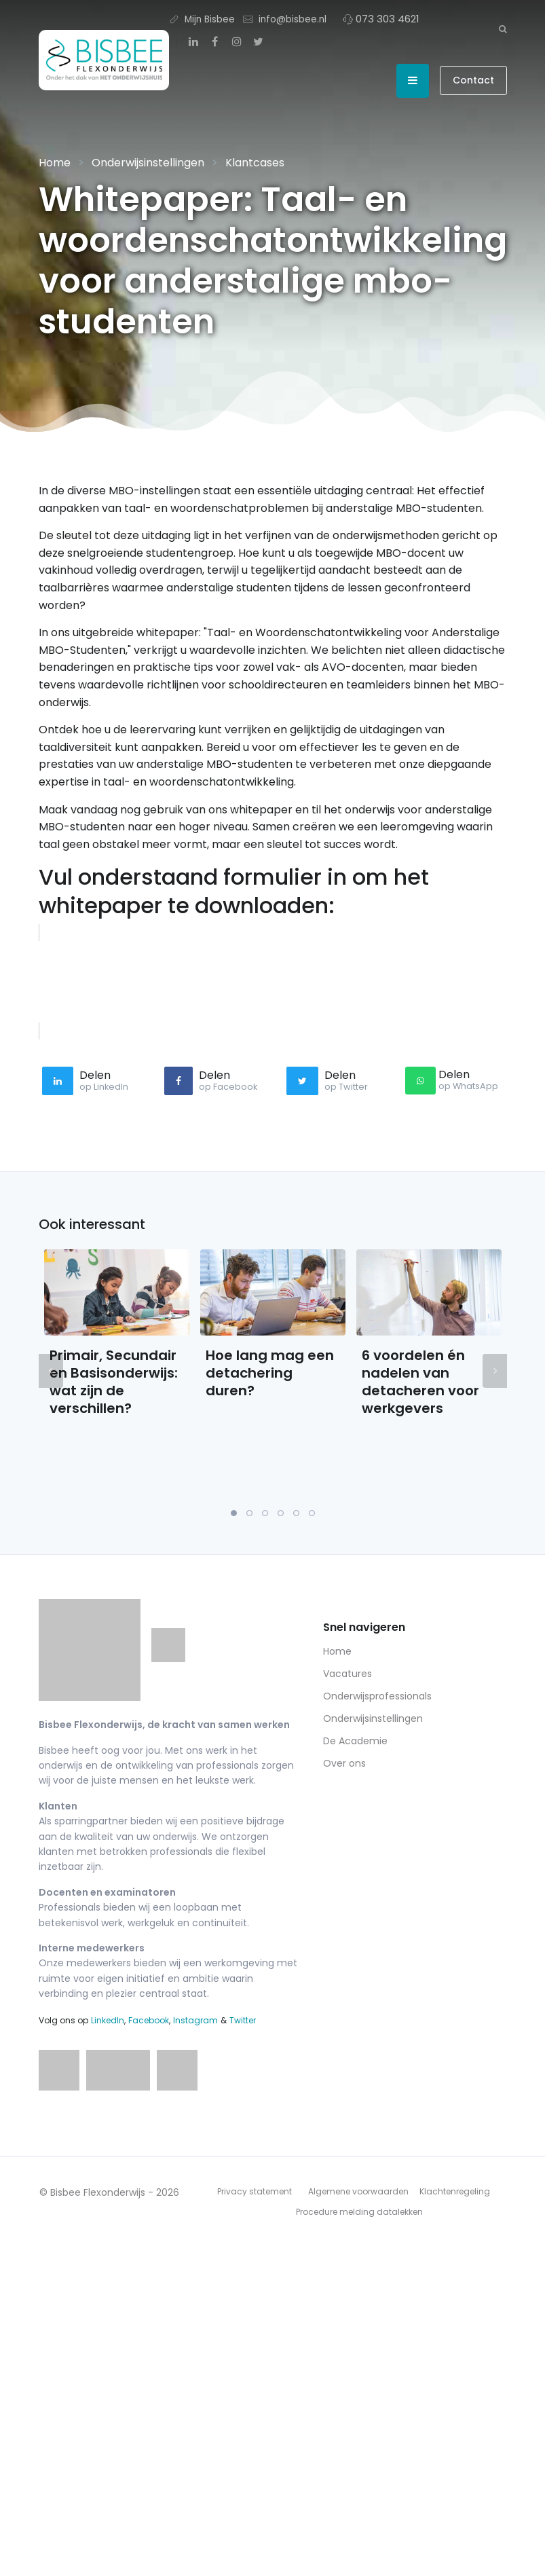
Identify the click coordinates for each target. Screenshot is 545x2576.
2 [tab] (249, 1513)
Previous (51, 1371)
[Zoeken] (503, 28)
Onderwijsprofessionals (377, 1696)
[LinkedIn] (193, 42)
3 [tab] (265, 1513)
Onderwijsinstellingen (148, 162)
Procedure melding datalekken (359, 2212)
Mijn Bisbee (202, 19)
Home (55, 162)
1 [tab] (234, 1513)
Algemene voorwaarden (358, 2191)
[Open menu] (412, 81)
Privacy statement (254, 2191)
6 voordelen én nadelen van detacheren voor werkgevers (420, 1382)
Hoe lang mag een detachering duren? (270, 1373)
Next (495, 1371)
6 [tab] (312, 1513)
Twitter (242, 2020)
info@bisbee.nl (284, 19)
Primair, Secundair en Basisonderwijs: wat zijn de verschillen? (114, 1382)
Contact (473, 80)
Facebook (148, 2020)
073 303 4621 (381, 19)
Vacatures (347, 1673)
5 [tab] (296, 1513)
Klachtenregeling (454, 2191)
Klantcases (254, 162)
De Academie (355, 1741)
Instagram (195, 2020)
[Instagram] (237, 42)
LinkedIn (107, 2020)
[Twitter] (258, 42)
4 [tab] (281, 1513)
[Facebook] (215, 42)
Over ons (344, 1763)
